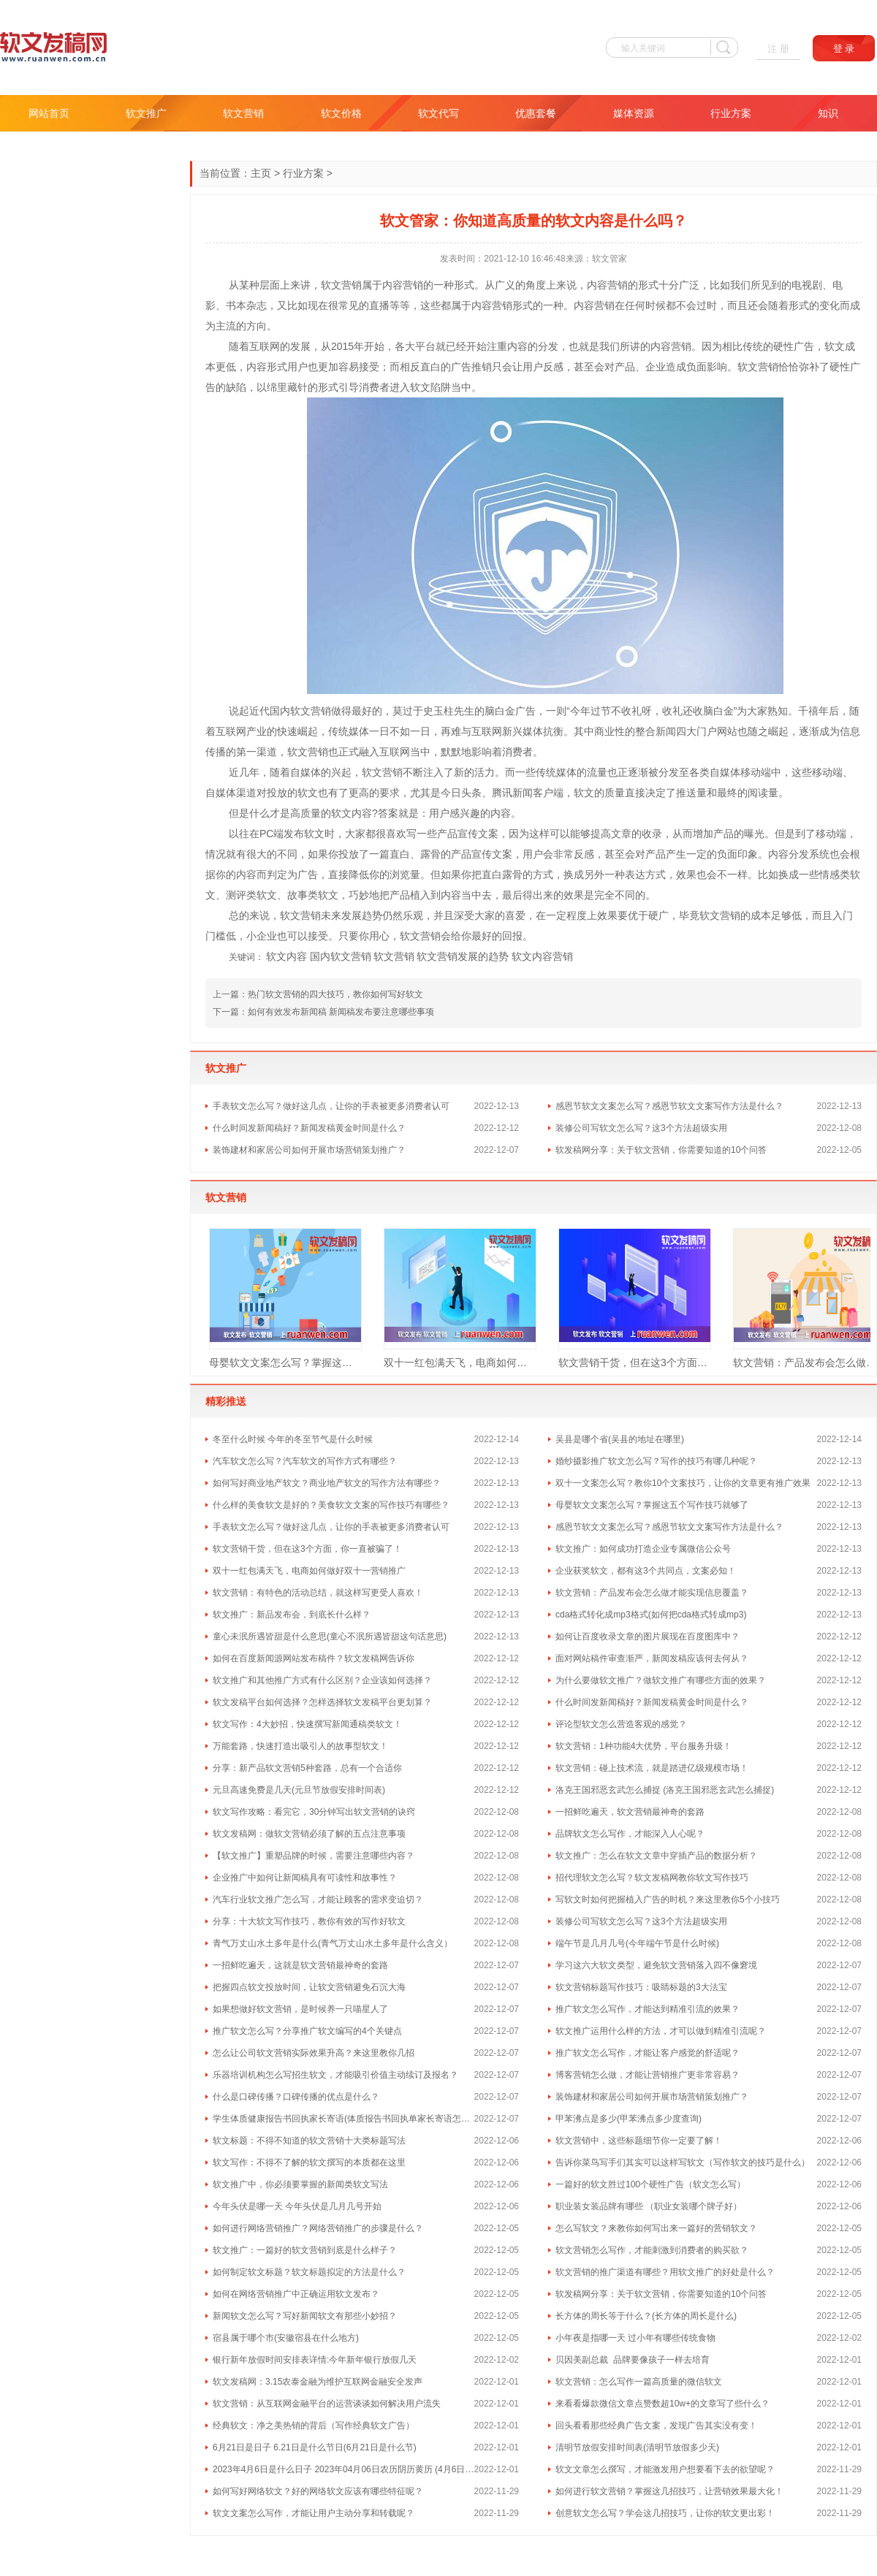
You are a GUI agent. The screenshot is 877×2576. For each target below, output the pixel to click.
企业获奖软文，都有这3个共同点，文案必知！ (645, 1571)
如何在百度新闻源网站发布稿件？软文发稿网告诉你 (313, 1658)
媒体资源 (633, 113)
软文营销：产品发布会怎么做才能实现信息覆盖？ (651, 1593)
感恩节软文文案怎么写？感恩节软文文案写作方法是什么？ (669, 1106)
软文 (331, 285)
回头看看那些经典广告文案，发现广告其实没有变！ (656, 2425)
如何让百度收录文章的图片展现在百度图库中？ (647, 1636)
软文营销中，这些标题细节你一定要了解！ (638, 2140)
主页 (261, 173)
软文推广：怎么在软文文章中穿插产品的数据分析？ (656, 1856)
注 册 (778, 48)
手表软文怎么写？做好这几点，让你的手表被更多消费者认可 (331, 1106)
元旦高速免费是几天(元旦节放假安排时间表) (299, 1790)
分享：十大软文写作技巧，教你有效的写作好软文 (309, 1921)
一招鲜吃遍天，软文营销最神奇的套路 (630, 1812)
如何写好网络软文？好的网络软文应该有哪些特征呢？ (318, 2491)
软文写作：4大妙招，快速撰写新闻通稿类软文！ (307, 1724)
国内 (280, 711)
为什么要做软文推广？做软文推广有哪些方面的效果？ (660, 1680)
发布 (294, 833)
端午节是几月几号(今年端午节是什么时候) (637, 1943)
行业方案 (730, 113)
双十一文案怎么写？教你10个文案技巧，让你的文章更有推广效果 (682, 1483)
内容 (392, 285)
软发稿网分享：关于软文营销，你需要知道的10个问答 (661, 1150)
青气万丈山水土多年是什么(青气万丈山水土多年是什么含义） (332, 1943)
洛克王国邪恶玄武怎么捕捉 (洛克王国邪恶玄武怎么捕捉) (664, 1790)
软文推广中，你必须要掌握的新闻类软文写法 (300, 2184)
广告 (804, 346)
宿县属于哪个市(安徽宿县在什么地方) (286, 2338)
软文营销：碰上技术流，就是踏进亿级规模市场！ (651, 1768)
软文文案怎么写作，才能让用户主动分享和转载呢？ (313, 2513)
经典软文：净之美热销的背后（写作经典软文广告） (313, 2425)
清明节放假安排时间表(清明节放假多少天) (637, 2447)
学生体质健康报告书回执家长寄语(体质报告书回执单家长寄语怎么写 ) (343, 2119)
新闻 (666, 731)
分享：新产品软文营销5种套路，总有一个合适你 (307, 1768)
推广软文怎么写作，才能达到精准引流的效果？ (647, 2009)
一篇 (379, 854)
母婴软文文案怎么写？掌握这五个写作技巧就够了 (285, 1362)
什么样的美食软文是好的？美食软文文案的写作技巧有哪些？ (331, 1505)
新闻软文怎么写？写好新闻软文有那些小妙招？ (305, 2316)
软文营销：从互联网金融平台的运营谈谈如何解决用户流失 (327, 2403)
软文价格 (341, 113)
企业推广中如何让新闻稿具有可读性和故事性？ (305, 1877)
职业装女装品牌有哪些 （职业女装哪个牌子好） (648, 2206)
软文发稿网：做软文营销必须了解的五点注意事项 (309, 1834)
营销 (351, 285)
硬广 (658, 915)
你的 (226, 874)
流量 (597, 772)
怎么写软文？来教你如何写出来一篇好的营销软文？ (656, 2228)
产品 (625, 367)
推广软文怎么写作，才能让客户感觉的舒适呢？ (647, 2053)
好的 (372, 711)
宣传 (468, 833)
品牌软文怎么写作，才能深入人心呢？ (630, 1834)
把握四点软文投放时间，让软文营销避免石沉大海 (309, 1987)
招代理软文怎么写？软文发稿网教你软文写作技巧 (651, 1877)
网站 (727, 731)
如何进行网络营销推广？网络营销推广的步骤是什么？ (318, 2228)
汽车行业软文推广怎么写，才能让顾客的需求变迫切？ (318, 1899)
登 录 (844, 48)
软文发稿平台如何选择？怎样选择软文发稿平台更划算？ (322, 1702)
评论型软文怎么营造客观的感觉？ (621, 1724)
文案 (488, 833)
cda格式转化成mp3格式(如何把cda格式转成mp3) (650, 1614)
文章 (621, 833)
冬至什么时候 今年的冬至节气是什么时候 (293, 1439)
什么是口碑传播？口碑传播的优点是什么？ (296, 2097)
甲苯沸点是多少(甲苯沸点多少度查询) (628, 2119)
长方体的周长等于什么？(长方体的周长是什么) (646, 2316)
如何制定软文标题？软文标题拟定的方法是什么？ (309, 2272)
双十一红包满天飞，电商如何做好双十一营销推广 (460, 1362)
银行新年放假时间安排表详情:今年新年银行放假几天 (315, 2360)
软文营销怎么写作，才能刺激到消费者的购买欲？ (651, 2250)
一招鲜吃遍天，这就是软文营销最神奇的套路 (300, 1965)
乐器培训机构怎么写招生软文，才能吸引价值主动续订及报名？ (335, 2075)
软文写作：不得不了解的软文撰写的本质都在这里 (309, 2162)
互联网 (264, 346)
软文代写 (438, 113)
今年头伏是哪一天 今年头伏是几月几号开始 (297, 2206)
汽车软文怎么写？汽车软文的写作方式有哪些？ (305, 1461)
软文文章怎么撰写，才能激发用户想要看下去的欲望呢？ (665, 2469)
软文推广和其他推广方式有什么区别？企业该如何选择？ (322, 1680)
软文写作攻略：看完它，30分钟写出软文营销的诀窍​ (314, 1812)
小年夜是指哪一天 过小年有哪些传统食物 (635, 2338)
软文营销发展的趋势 (463, 956)
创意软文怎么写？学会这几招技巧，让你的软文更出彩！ (665, 2513)
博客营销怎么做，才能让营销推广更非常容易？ (647, 2075)
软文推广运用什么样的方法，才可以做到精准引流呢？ (660, 2031)
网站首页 (49, 113)
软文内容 (286, 956)
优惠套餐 (535, 113)
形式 (464, 285)
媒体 (359, 731)
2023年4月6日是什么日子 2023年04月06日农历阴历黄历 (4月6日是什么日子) (343, 2469)
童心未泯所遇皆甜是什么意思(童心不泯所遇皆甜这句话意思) (330, 1636)
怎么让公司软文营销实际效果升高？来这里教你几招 (313, 2053)
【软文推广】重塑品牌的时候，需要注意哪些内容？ (313, 1856)
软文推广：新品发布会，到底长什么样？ (292, 1614)
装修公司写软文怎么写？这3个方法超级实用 (641, 1128)
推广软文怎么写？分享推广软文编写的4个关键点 (307, 2031)
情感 (829, 874)
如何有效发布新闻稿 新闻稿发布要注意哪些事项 (341, 1012)
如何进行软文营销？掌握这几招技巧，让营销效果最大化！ (669, 2491)
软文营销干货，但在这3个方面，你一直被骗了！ (634, 1362)
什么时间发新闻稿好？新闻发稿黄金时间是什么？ (309, 1128)
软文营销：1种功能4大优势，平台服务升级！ (643, 1746)
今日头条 (461, 793)
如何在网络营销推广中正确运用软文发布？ (296, 2294)
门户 (706, 731)
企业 (655, 367)
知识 (828, 113)
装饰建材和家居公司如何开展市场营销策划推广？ (309, 1150)
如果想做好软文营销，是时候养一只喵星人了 (300, 2009)
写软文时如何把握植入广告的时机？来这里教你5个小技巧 (667, 1899)
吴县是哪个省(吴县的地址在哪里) (619, 1439)
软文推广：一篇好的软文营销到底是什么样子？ (305, 2250)
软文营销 (243, 113)
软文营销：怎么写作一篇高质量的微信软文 (638, 2382)
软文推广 (146, 113)
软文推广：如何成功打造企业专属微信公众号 (643, 1549)
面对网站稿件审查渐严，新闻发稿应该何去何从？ (651, 1658)
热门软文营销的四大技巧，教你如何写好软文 (335, 994)
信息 (850, 731)
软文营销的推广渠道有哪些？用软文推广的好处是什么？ (665, 2272)
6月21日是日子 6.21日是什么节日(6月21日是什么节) (315, 2447)
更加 (328, 367)
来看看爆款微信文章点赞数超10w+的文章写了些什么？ (662, 2403)
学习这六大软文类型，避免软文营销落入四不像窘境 (656, 1965)
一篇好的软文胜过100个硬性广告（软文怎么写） (650, 2184)
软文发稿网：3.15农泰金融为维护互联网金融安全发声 (317, 2382)
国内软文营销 (340, 956)
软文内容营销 (542, 956)
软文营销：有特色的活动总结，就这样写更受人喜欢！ (318, 1593)
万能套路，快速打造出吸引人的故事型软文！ (300, 1746)
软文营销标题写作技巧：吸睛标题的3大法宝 (641, 1987)
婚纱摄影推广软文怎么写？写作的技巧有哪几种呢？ (656, 1461)
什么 (259, 813)
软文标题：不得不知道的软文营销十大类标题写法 (309, 2140)
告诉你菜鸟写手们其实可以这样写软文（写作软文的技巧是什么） (682, 2162)
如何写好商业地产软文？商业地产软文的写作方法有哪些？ (327, 1483)
